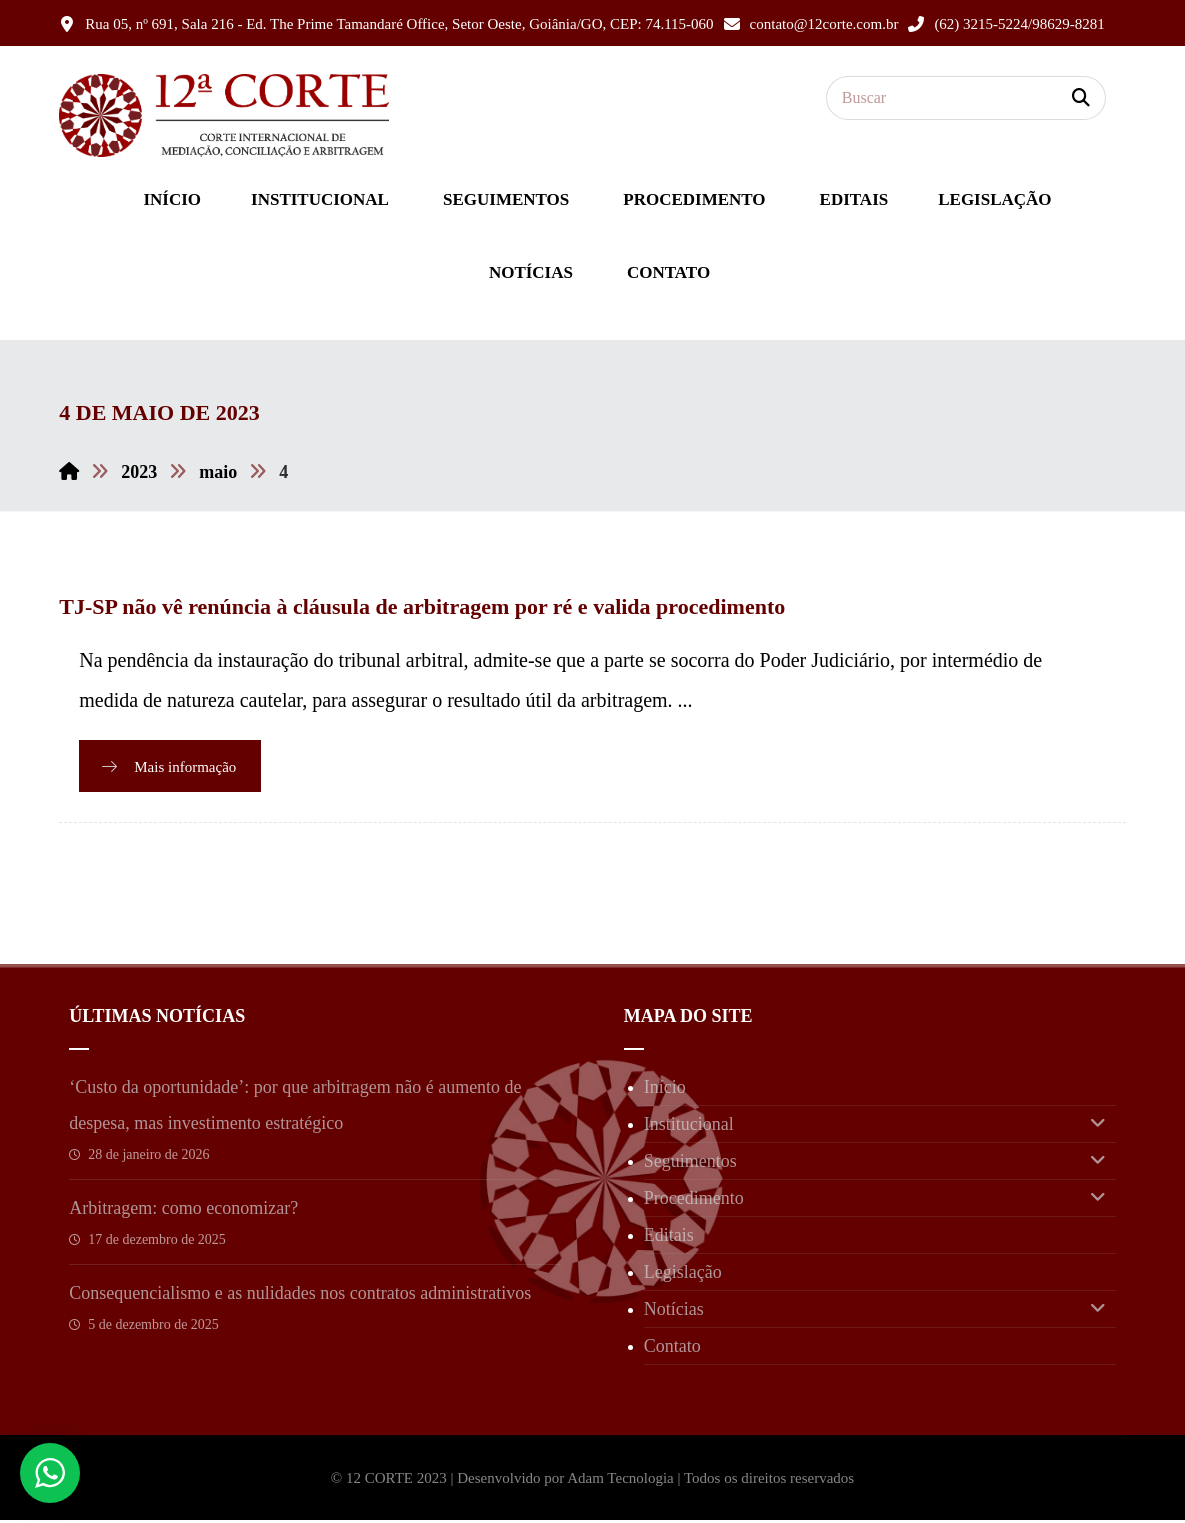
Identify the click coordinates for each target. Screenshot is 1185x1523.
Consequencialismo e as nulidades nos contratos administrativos (300, 1296)
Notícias (875, 1312)
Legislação (683, 1275)
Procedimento (875, 1201)
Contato (672, 1349)
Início (665, 1090)
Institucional (875, 1127)
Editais (669, 1238)
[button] (1081, 98)
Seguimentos (875, 1164)
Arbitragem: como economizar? (183, 1211)
